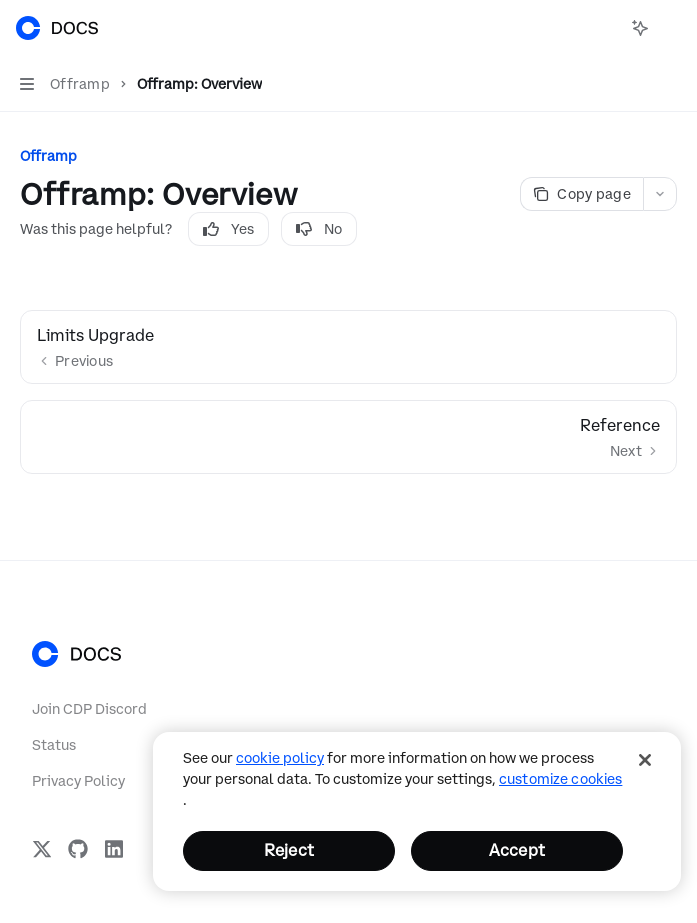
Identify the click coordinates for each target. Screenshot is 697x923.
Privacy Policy (78, 781)
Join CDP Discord (89, 709)
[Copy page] (581, 194)
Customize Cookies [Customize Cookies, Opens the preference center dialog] (560, 779)
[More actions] (671, 28)
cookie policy (280, 758)
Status (54, 745)
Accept (517, 850)
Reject (289, 850)
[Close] (645, 760)
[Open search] (603, 28)
